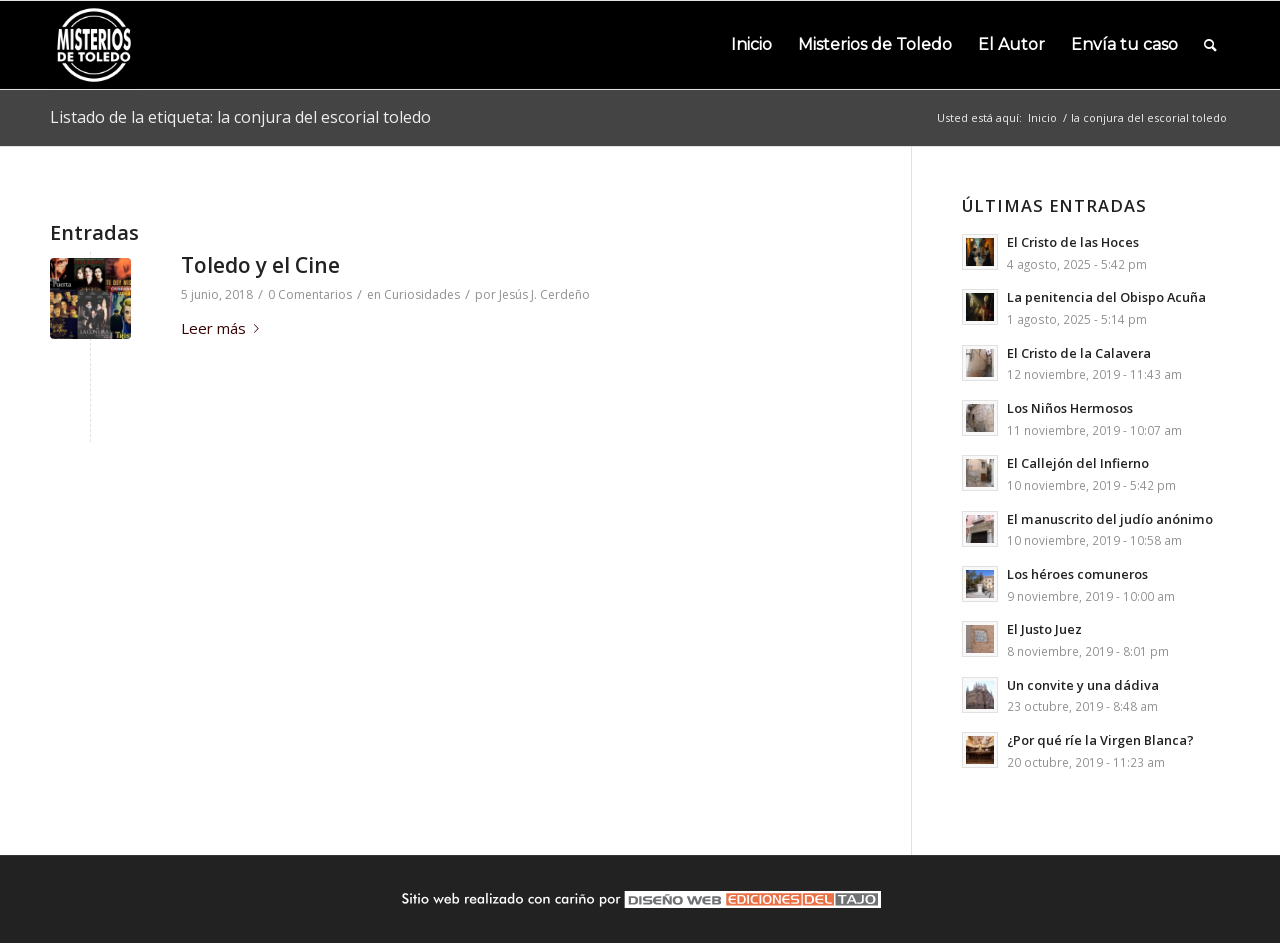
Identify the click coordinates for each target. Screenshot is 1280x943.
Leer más (224, 328)
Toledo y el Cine (260, 265)
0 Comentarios (310, 294)
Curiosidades (422, 294)
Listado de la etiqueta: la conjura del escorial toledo (240, 117)
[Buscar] (1210, 45)
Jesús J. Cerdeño (544, 294)
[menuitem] (751, 45)
